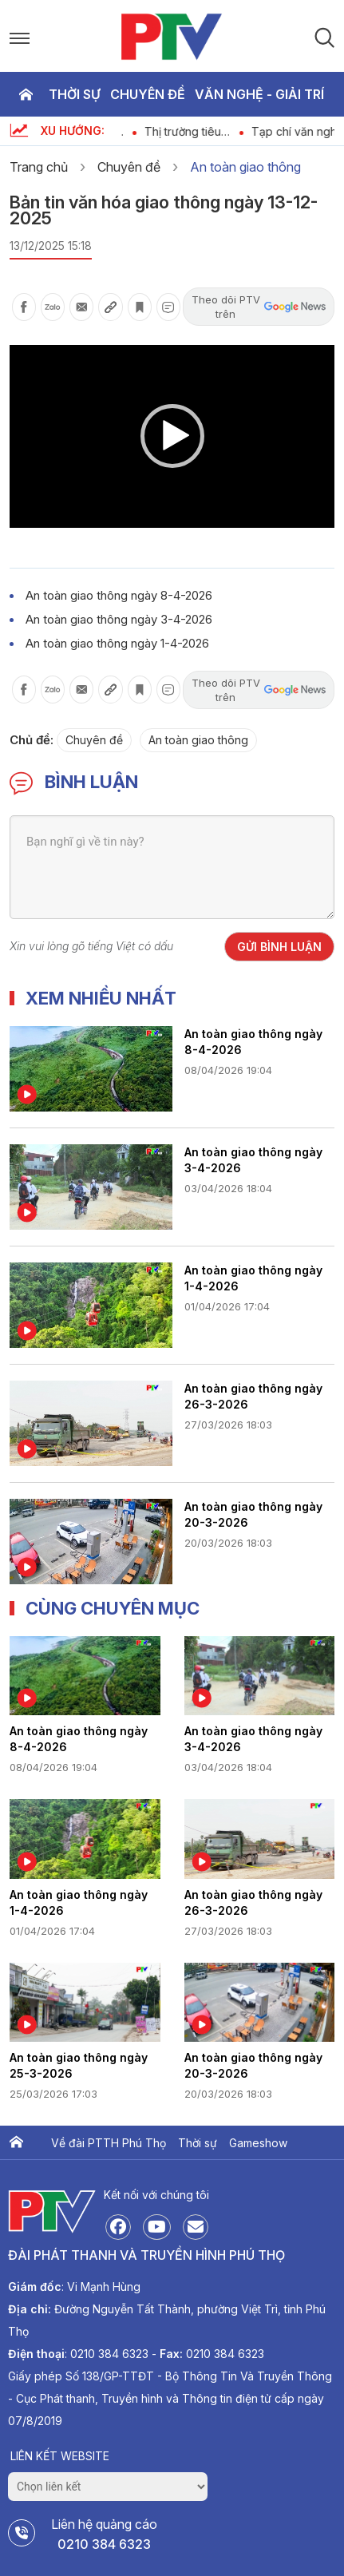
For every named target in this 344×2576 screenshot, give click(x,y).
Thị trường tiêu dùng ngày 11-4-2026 (202, 131)
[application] (172, 436)
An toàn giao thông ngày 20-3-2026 (253, 1514)
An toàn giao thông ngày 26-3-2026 (253, 1396)
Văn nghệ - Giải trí (259, 94)
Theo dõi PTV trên (259, 306)
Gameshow (258, 2143)
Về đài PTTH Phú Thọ (108, 2143)
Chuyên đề (147, 94)
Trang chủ (26, 94)
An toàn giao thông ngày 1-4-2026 (117, 643)
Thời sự (75, 94)
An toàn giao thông (245, 167)
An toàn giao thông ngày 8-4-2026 (119, 595)
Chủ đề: (31, 739)
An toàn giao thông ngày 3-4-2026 (119, 619)
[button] (172, 436)
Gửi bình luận (279, 946)
